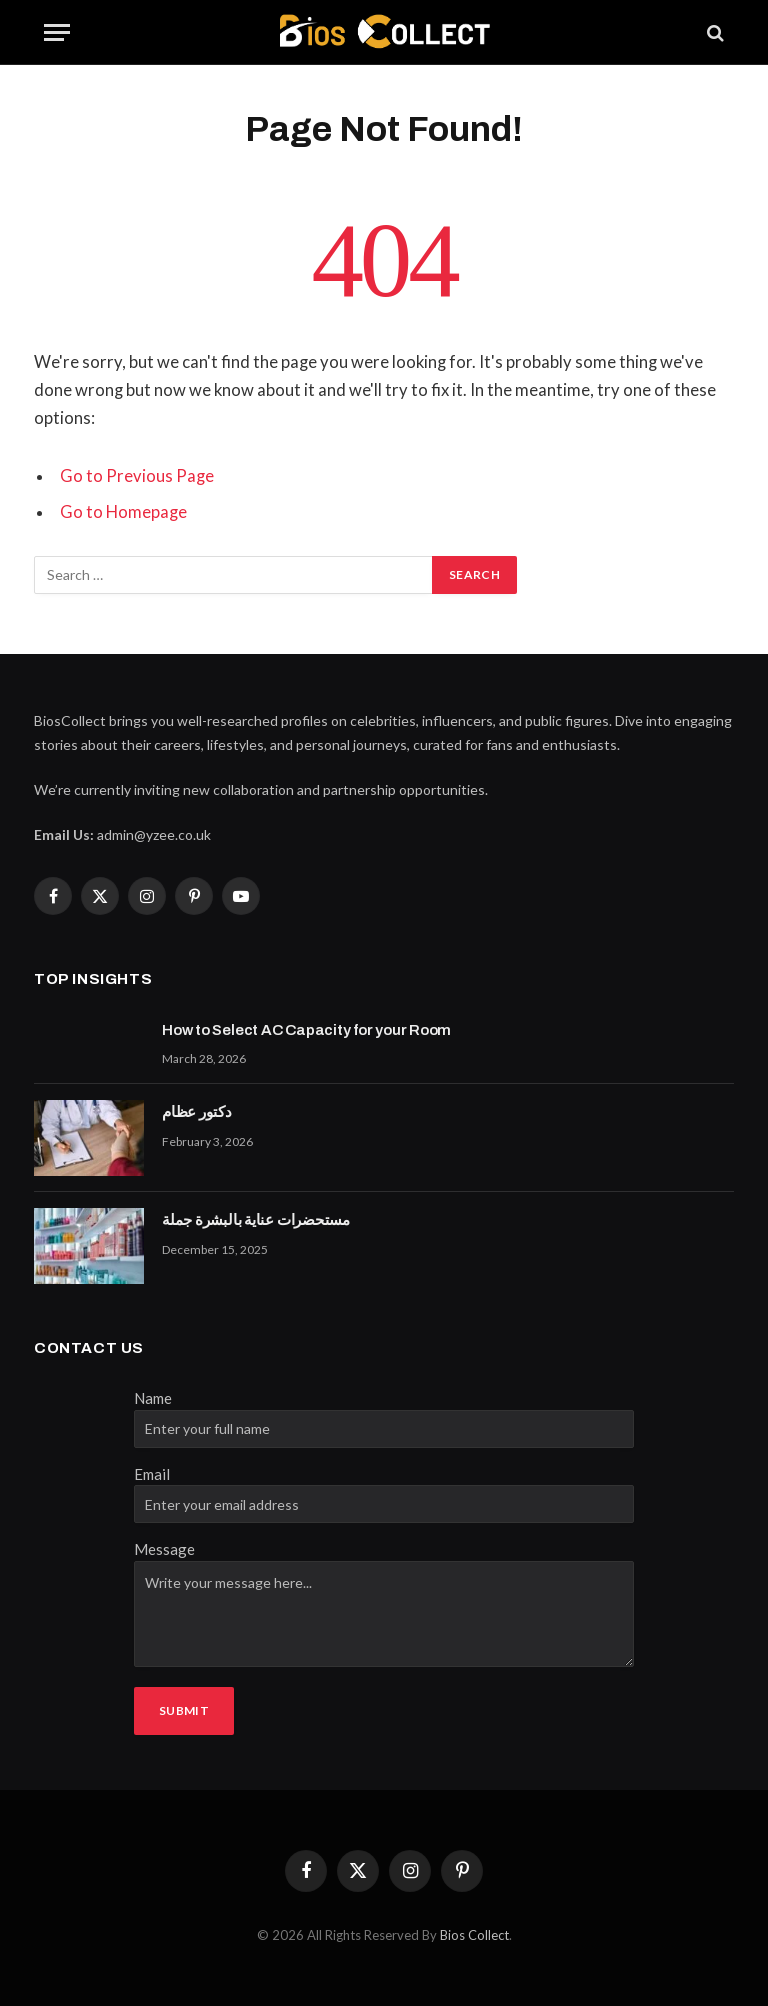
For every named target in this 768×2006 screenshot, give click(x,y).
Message (164, 1549)
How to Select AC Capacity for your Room (306, 1030)
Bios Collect (474, 1935)
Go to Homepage (123, 512)
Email (152, 1474)
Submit (184, 1710)
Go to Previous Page (137, 476)
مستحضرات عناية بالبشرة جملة (256, 1220)
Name (153, 1398)
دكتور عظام (197, 1112)
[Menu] (57, 32)
